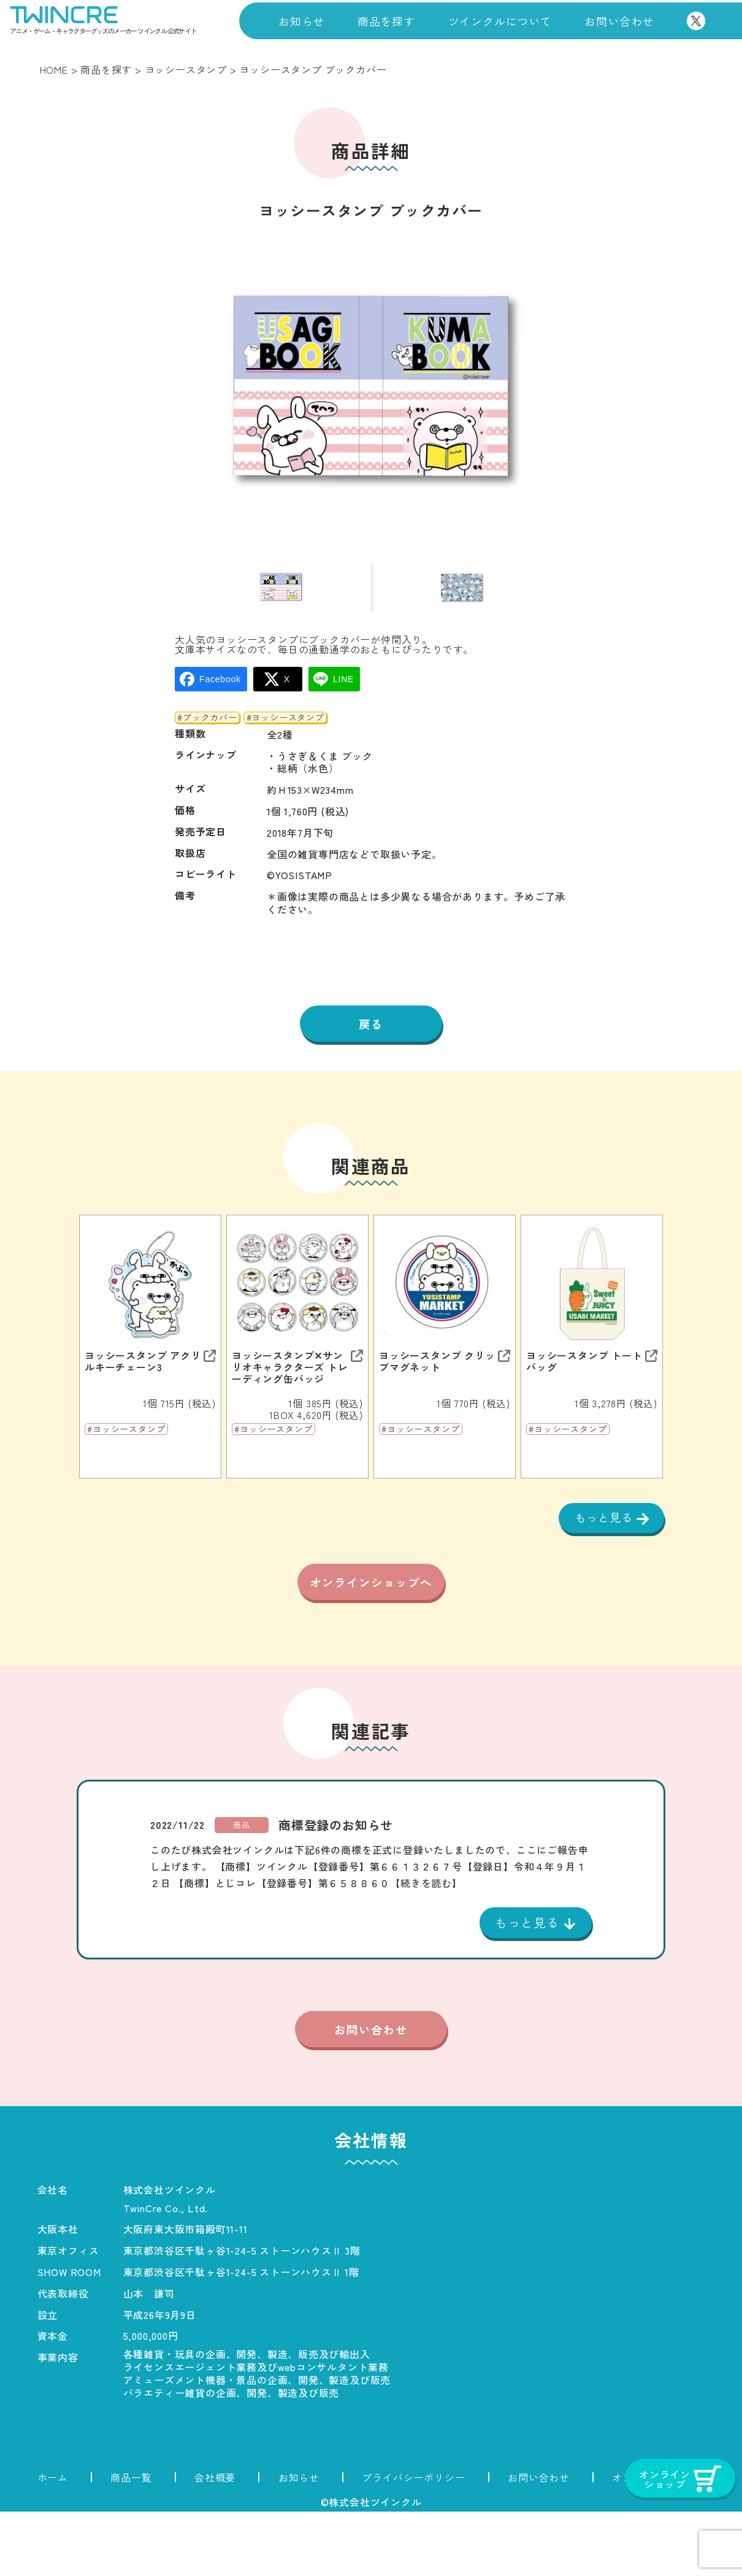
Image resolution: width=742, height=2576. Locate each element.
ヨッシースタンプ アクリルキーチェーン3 (143, 1390)
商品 (241, 1887)
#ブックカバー (207, 745)
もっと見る (602, 1547)
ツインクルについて (500, 21)
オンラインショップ (658, 2542)
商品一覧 (130, 2542)
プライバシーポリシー (413, 2542)
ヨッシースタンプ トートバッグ (584, 1390)
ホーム (52, 2542)
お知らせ (301, 21)
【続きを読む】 (426, 1945)
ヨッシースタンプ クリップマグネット (437, 1390)
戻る (371, 1052)
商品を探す (386, 21)
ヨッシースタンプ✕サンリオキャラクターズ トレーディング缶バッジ (290, 1397)
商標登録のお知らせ (335, 1887)
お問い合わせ (619, 21)
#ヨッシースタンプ (285, 745)
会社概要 (214, 2542)
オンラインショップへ (371, 1630)
